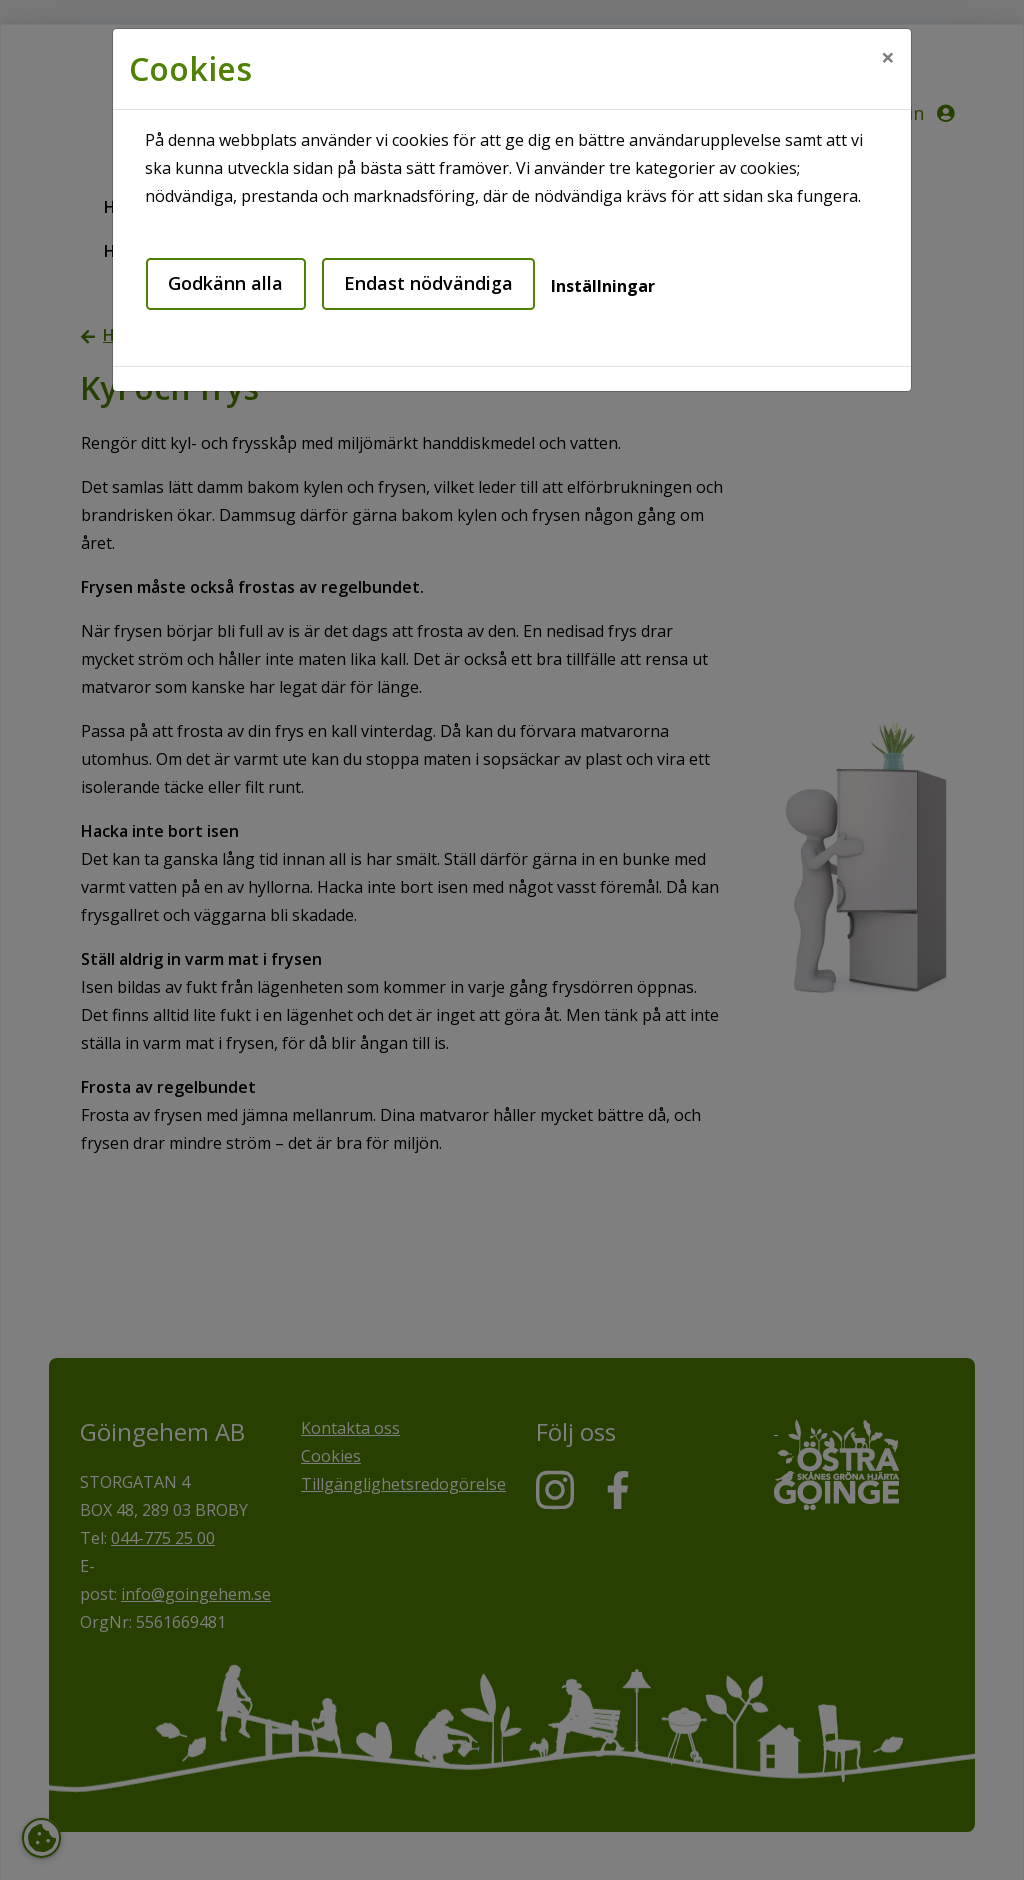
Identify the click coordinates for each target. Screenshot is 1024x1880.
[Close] (888, 57)
